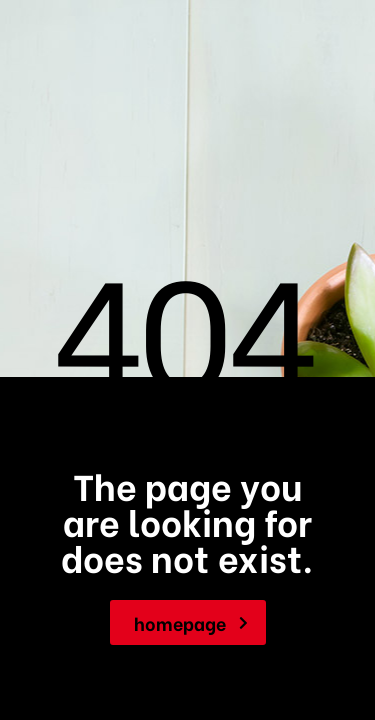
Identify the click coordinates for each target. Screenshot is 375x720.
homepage (191, 622)
